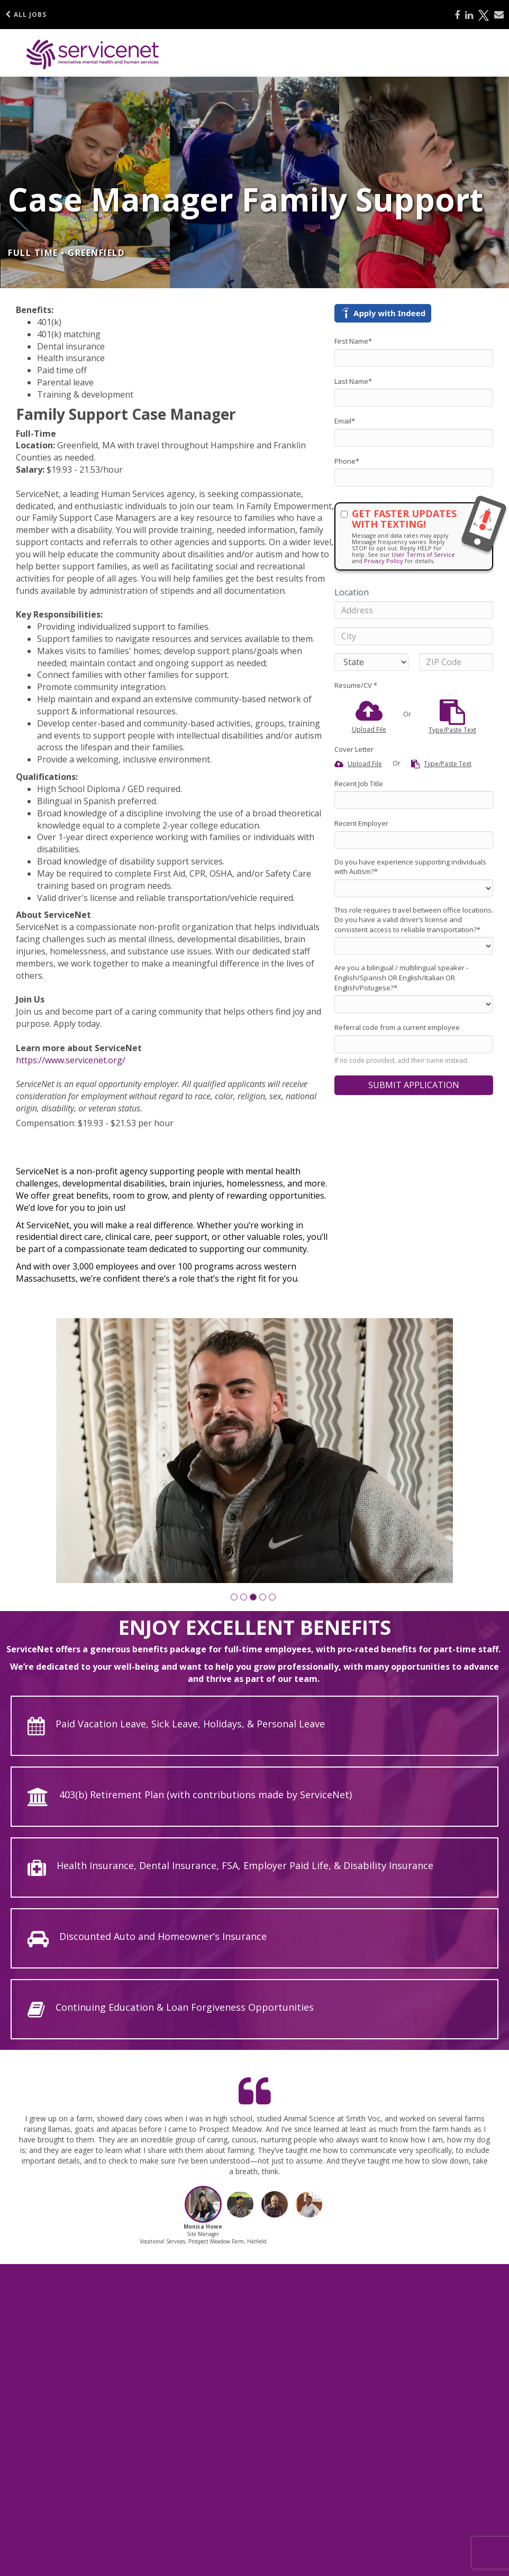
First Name (353, 341)
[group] (254, 1450)
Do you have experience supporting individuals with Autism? (410, 867)
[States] (371, 662)
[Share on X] (483, 15)
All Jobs (26, 14)
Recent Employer (361, 823)
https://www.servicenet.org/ (70, 1060)
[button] (234, 1597)
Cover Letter (354, 749)
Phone (346, 461)
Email (344, 421)
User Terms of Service (423, 554)
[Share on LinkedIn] (469, 15)
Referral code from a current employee (397, 1027)
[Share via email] (499, 15)
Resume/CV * (355, 685)
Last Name (353, 381)
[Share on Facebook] (457, 15)
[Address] (413, 610)
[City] (413, 636)
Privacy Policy (383, 561)
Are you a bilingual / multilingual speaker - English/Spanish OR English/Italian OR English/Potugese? (401, 977)
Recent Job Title (358, 783)
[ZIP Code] (456, 662)
